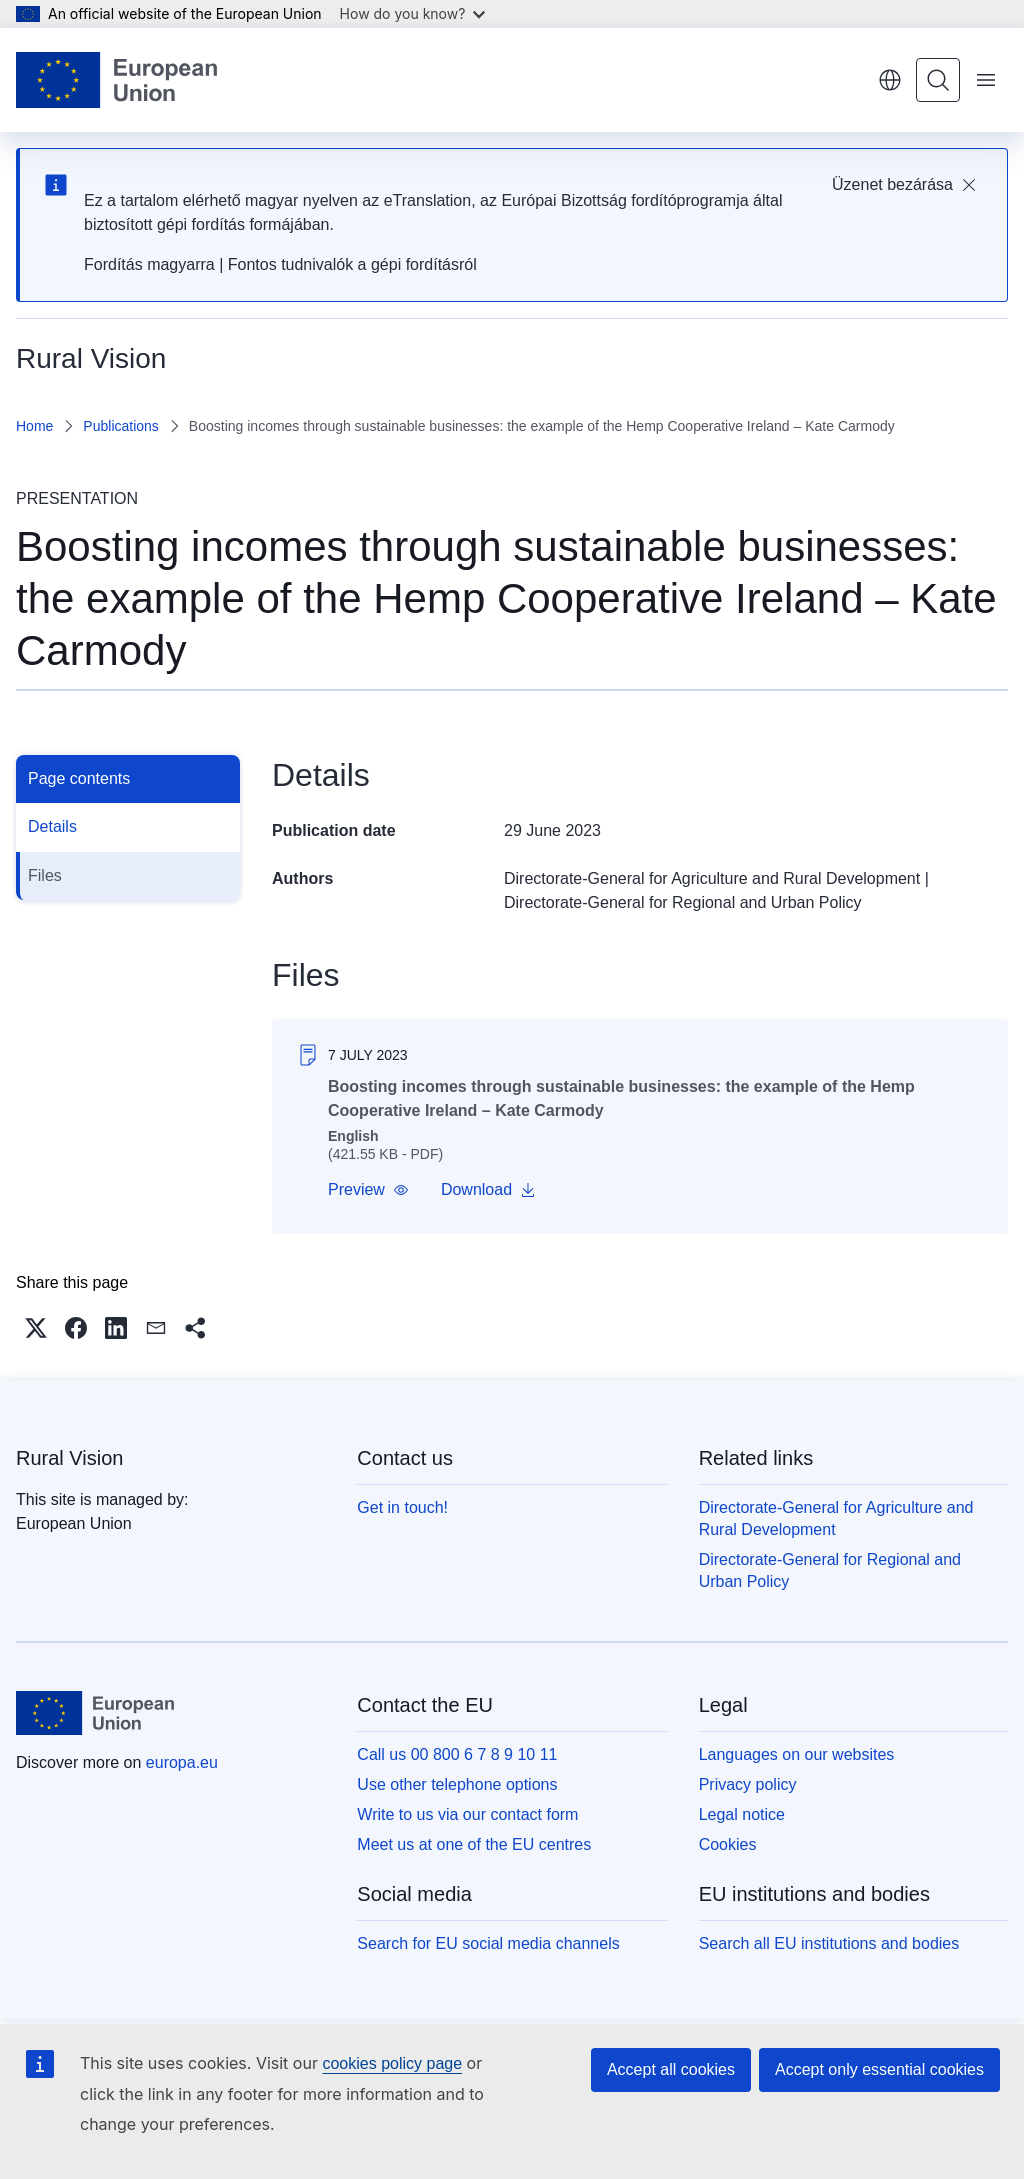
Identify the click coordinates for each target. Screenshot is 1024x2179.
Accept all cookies (671, 2069)
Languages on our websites (797, 1754)
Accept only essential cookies (879, 2069)
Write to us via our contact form (467, 1814)
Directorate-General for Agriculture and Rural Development (712, 878)
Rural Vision (69, 1458)
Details (52, 826)
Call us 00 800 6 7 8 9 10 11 (457, 1754)
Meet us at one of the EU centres (474, 1844)
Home (34, 426)
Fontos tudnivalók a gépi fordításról (352, 264)
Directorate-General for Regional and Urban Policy (683, 902)
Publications (121, 426)
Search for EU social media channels (488, 1943)
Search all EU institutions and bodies (829, 1943)
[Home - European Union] (116, 80)
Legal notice (742, 1814)
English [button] (890, 80)
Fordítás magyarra (149, 264)
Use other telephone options (457, 1784)
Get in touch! (402, 1507)
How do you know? (413, 13)
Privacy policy (748, 1784)
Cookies (728, 1844)
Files (45, 875)
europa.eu (182, 1762)
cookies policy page (392, 2063)
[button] (368, 1190)
